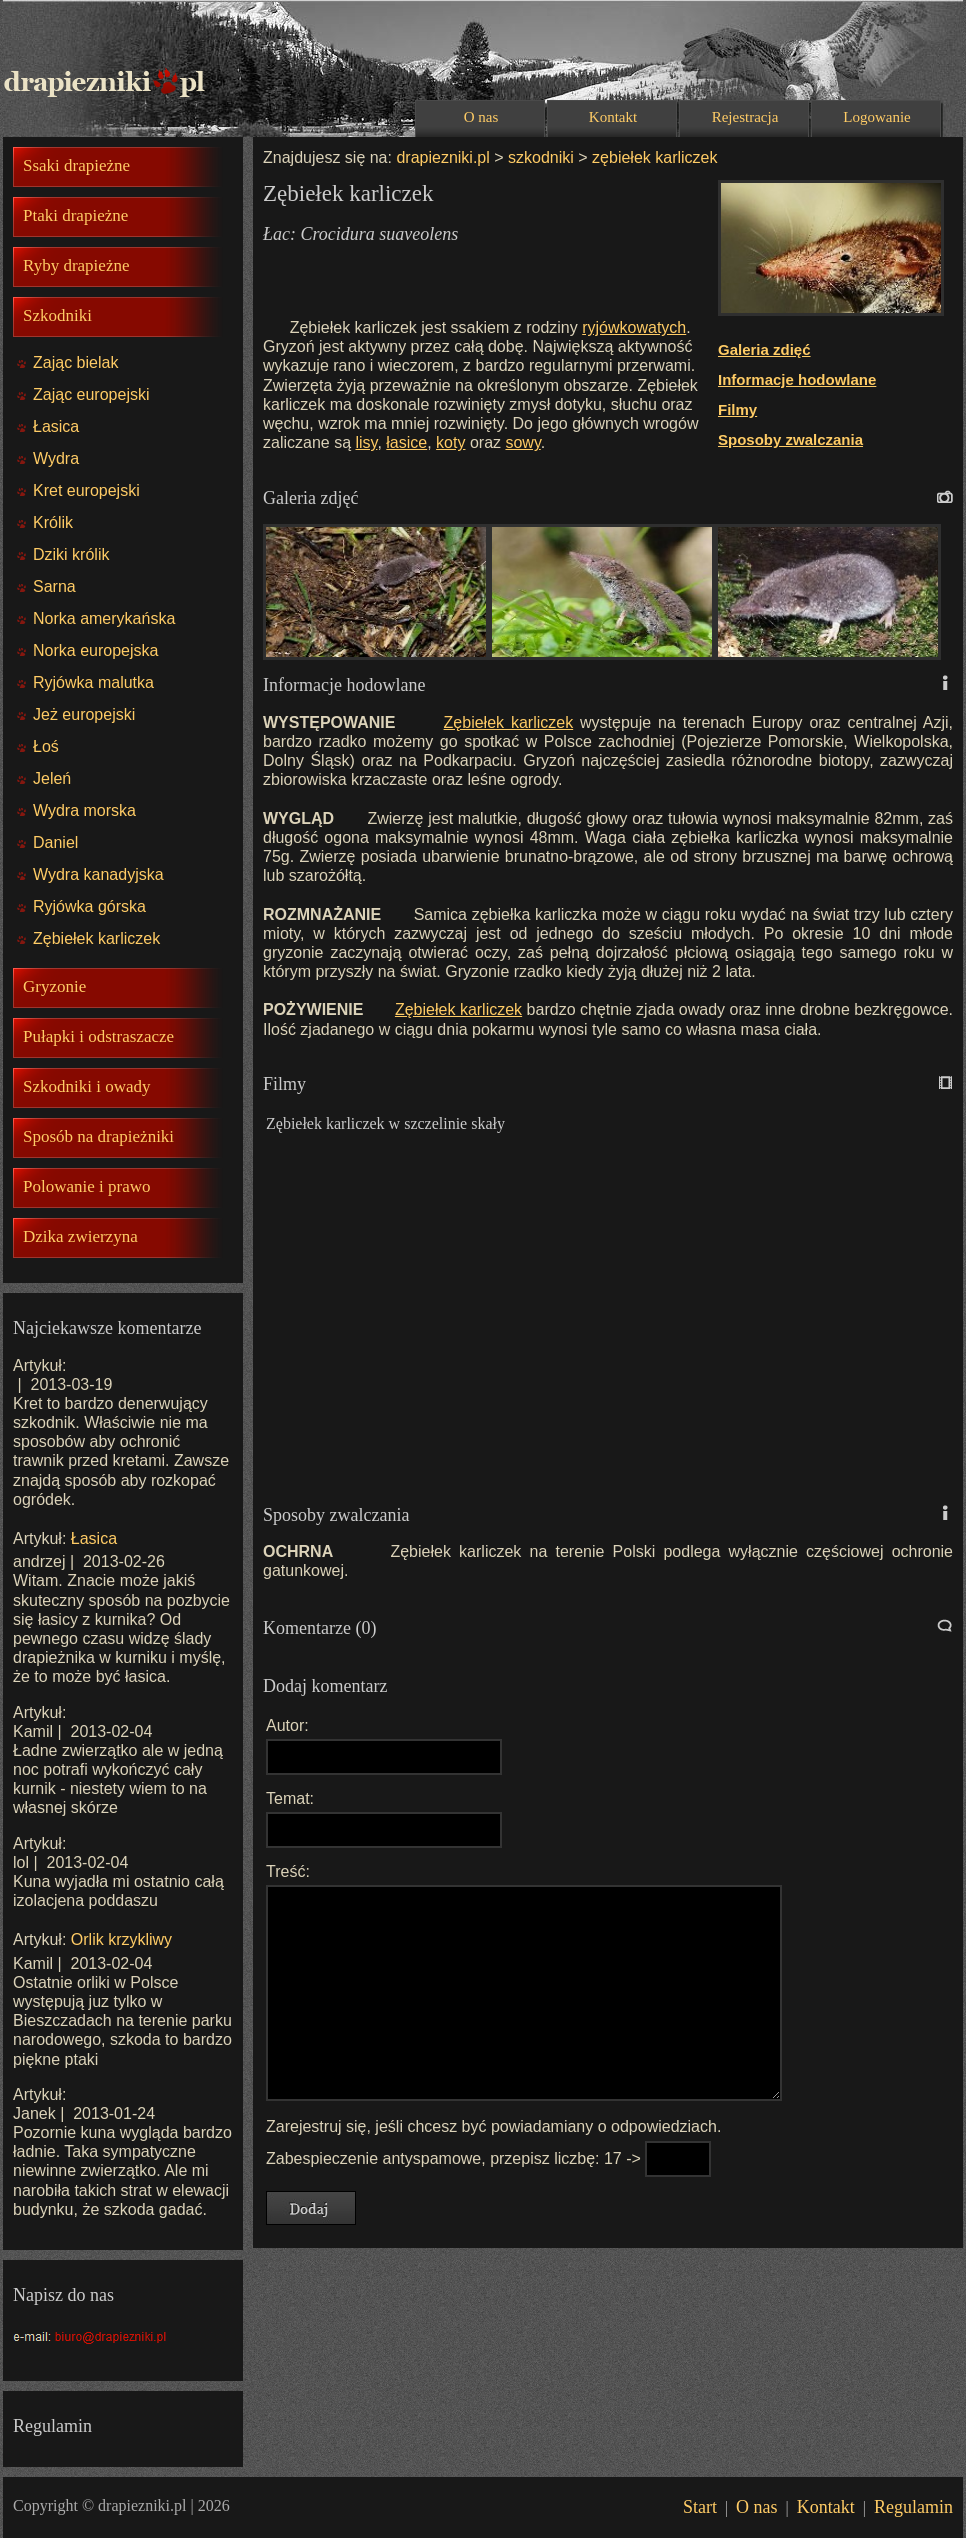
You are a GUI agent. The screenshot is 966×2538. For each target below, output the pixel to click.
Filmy (737, 409)
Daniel (55, 842)
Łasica (56, 426)
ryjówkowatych (634, 327)
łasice (406, 442)
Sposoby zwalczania (790, 439)
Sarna (54, 586)
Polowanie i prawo (86, 1186)
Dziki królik (71, 554)
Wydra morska (84, 810)
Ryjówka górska (89, 906)
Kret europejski (86, 490)
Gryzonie (54, 986)
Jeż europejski (84, 714)
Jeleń (52, 778)
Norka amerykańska (104, 618)
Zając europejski (91, 394)
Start (700, 2507)
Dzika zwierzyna (80, 1236)
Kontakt (613, 117)
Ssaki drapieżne (76, 165)
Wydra (56, 458)
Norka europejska (95, 650)
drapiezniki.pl (442, 157)
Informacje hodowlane (797, 379)
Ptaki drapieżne (75, 215)
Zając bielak (75, 362)
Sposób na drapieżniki (98, 1136)
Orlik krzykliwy (121, 1939)
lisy (367, 442)
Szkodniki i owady (87, 1086)
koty (450, 442)
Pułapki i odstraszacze (98, 1036)
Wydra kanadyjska (98, 874)
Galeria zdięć (764, 349)
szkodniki (541, 157)
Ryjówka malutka (93, 682)
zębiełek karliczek (653, 157)
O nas (481, 117)
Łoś (46, 746)
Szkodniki (57, 315)
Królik (53, 522)
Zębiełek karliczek (96, 938)
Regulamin (913, 2507)
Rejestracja (745, 117)
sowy (522, 442)
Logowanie (876, 117)
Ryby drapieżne (76, 265)
